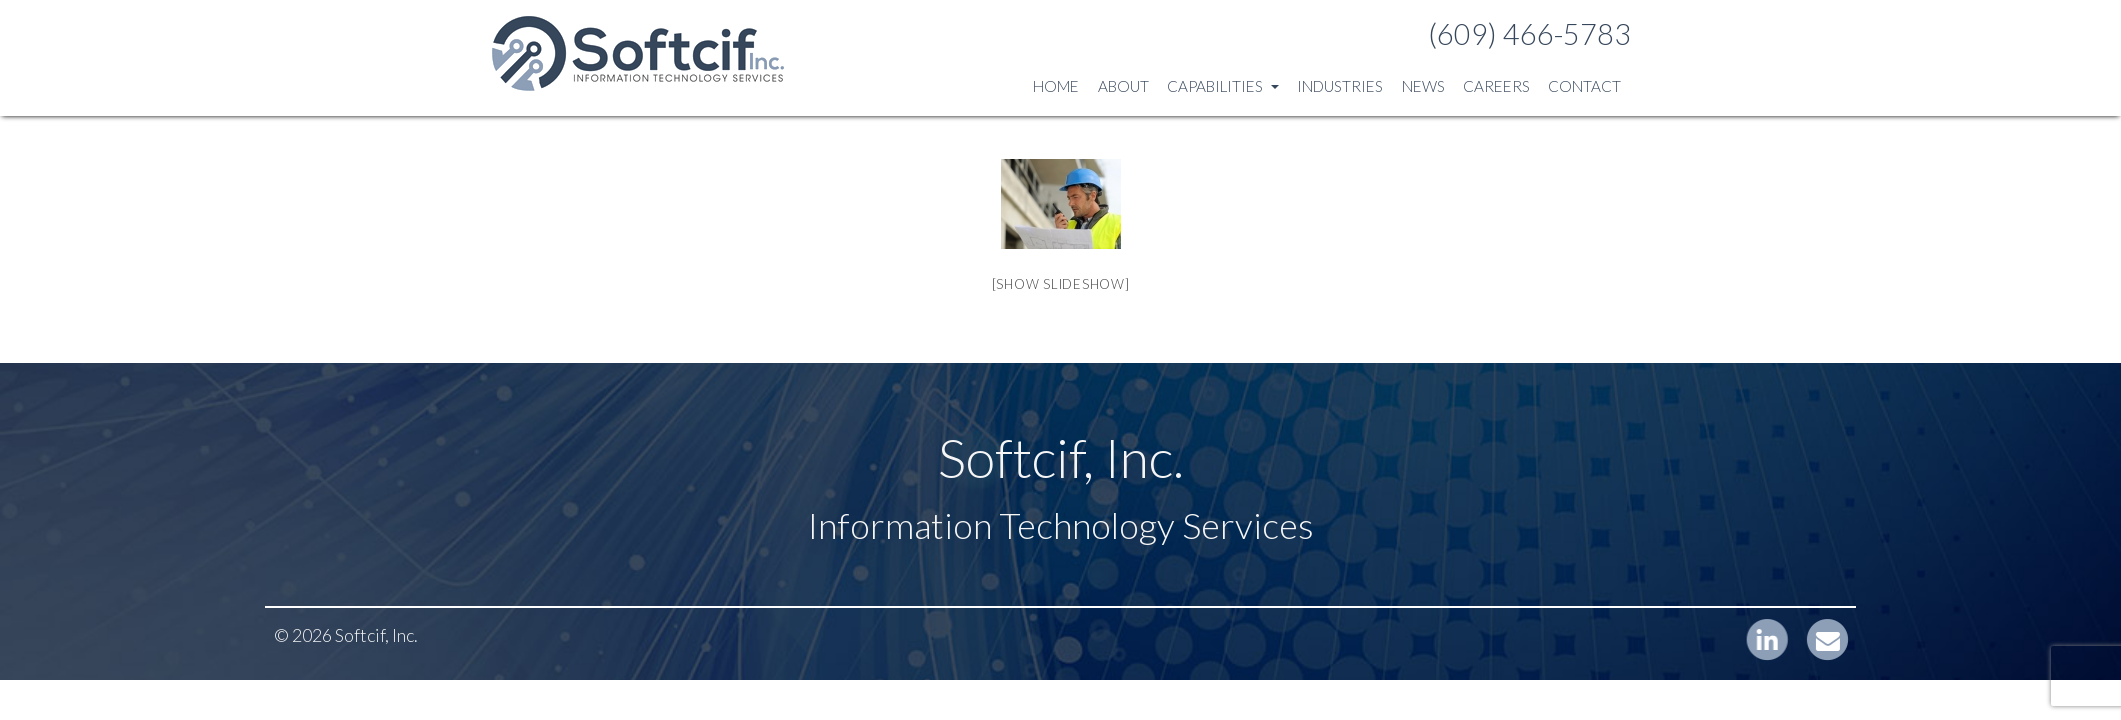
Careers (1496, 86)
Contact (1584, 86)
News (1423, 86)
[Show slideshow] (1061, 284)
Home (1056, 86)
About (1123, 86)
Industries (1340, 86)
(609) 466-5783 (1529, 34)
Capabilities (1223, 86)
